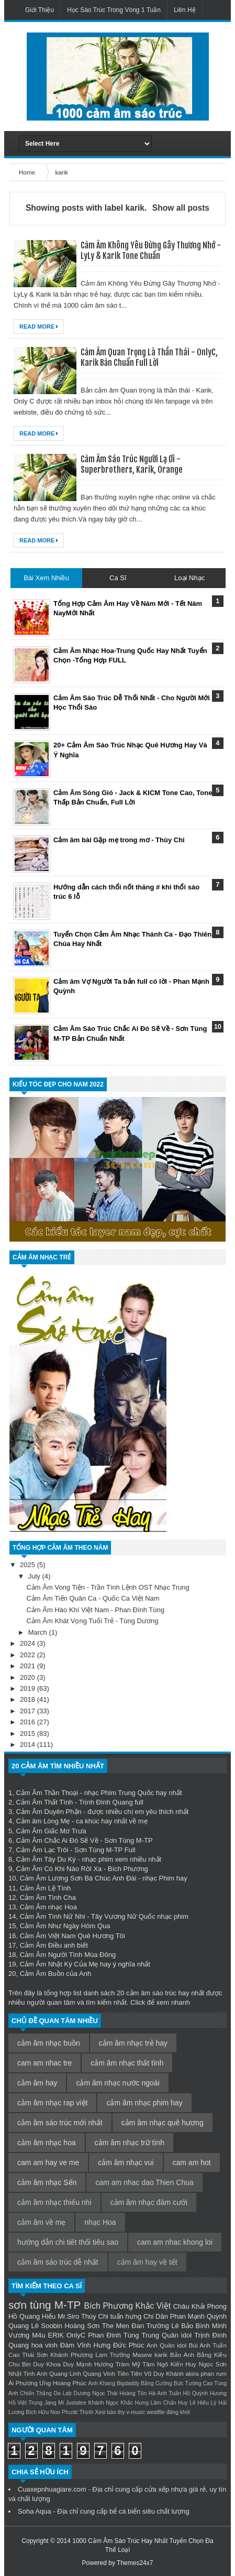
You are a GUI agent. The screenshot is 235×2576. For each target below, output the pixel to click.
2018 (28, 1699)
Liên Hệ (185, 10)
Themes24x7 (135, 2563)
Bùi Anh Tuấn (208, 2345)
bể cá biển (125, 2511)
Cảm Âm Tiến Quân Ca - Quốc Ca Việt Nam (92, 1598)
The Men (115, 2326)
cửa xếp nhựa (165, 2489)
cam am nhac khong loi (174, 2242)
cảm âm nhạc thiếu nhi (54, 2202)
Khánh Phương (71, 2354)
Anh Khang (101, 2383)
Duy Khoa (47, 2364)
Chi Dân (155, 2316)
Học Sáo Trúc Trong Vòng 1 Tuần (114, 10)
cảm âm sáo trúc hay (157, 1993)
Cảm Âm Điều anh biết (54, 1945)
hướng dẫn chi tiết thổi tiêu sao (67, 2242)
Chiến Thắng (36, 2393)
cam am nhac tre (44, 2063)
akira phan (200, 2373)
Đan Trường (150, 2326)
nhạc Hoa (100, 2222)
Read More (38, 326)
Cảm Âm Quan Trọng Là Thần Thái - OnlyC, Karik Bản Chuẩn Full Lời (149, 357)
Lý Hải (219, 2403)
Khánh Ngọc (103, 2403)
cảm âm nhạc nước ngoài (117, 2083)
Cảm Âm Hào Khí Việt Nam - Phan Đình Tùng (95, 1610)
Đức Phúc (128, 2345)
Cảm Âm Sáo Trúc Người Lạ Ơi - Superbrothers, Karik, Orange (132, 464)
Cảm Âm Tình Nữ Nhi (52, 1916)
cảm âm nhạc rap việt (52, 2103)
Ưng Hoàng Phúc (62, 2382)
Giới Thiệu (39, 10)
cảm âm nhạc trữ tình (129, 2142)
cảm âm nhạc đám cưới (149, 2202)
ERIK (56, 2335)
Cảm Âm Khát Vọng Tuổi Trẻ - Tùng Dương (92, 1621)
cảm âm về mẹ (41, 2222)
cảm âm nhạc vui (125, 2162)
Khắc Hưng (134, 2403)
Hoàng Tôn (133, 2393)
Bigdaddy (128, 2383)
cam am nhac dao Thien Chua (144, 2182)
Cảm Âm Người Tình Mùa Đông (68, 1955)
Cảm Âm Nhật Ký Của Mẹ (59, 1964)
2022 (28, 1655)
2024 (28, 1643)
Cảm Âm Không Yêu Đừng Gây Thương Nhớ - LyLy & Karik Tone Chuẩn (151, 250)
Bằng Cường (156, 2383)
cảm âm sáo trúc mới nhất (60, 2122)
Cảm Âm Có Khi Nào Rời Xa (59, 1869)
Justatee (76, 2403)
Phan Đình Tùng (113, 2335)
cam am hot (192, 2162)
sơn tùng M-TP (44, 2305)
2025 (28, 1565)
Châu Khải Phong (200, 2306)
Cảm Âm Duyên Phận (48, 1812)
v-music (136, 2412)
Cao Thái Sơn (28, 2354)
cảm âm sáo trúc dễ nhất (57, 2262)
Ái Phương (23, 2382)
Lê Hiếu (199, 2403)
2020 (28, 1677)
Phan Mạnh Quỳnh (198, 2316)
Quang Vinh (99, 2373)
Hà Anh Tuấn (165, 2393)
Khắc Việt (153, 2305)
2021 (28, 1666)
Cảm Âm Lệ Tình (45, 1888)
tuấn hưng (125, 2316)
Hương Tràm (112, 2364)
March (38, 1632)
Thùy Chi (94, 2316)
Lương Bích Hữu (28, 2412)
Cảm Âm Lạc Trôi (42, 1850)
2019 (28, 1688)
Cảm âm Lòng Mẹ (43, 1821)
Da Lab (62, 2393)
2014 (28, 1744)
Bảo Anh (182, 2354)
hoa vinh (44, 2345)
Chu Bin (19, 2364)
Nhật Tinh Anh (27, 2373)
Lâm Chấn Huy (169, 2403)
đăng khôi (178, 2412)
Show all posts (180, 207)
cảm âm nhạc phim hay (144, 2103)
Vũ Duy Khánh (164, 2373)
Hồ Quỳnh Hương (205, 2393)
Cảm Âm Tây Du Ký (45, 1859)
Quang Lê (23, 2326)
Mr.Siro (68, 2316)
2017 (28, 1711)
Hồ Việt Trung (25, 2403)
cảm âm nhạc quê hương (162, 2122)
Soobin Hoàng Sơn (70, 2326)
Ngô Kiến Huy (176, 2364)
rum (221, 2373)
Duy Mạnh (77, 2364)
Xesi (100, 2412)
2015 (28, 1733)
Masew (142, 2354)
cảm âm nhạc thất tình (127, 2063)
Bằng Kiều (212, 2354)
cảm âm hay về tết (147, 2262)
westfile (156, 2412)
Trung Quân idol (167, 2335)
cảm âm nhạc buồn (48, 2043)
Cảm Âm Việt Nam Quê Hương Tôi (72, 1936)
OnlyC (75, 2335)
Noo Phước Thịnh (71, 2412)
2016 (28, 1722)
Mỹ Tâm (143, 2364)
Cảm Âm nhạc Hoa (48, 1907)
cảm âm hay (37, 2083)
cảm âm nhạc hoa (46, 2142)
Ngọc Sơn (212, 2364)
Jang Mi (54, 2403)
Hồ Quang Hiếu (31, 2316)
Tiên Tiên (129, 2373)
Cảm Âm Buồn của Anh (55, 1973)
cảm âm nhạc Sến (46, 2182)
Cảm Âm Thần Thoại (47, 1793)
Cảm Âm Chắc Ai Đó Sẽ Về (57, 1840)
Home (28, 172)
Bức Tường (188, 2383)
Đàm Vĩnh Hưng (85, 2345)
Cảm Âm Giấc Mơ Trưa (51, 1831)
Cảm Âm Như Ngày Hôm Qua (65, 1926)
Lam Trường (112, 2354)
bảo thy (116, 2412)
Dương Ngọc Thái (95, 2393)
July (35, 1576)
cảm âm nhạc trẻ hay (133, 2043)
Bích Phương (108, 2305)
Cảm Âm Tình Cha (48, 1897)
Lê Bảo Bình (190, 2326)
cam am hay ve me (48, 2162)
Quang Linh (65, 2373)
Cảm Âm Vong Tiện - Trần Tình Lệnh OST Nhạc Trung (107, 1587)
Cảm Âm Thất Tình (44, 1802)
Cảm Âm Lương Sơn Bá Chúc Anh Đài (78, 1878)
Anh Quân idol (166, 2345)
